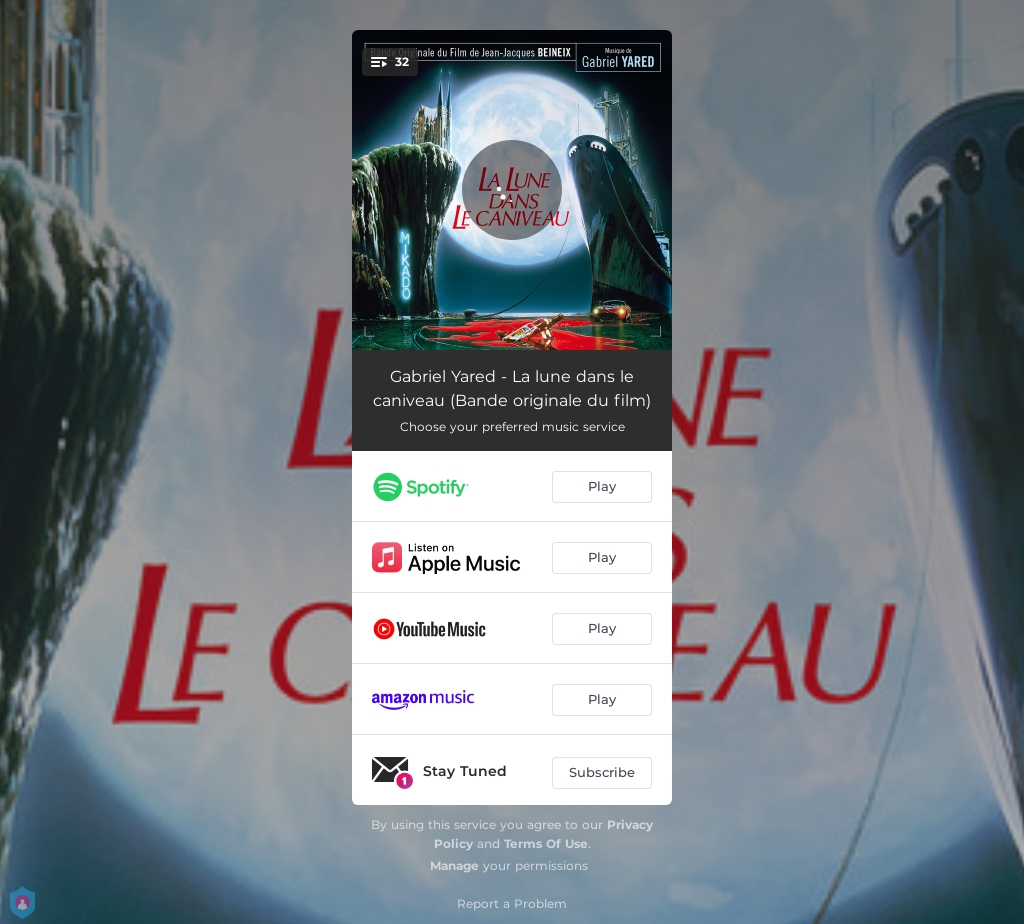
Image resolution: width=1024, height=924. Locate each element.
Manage (454, 865)
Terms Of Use (546, 843)
